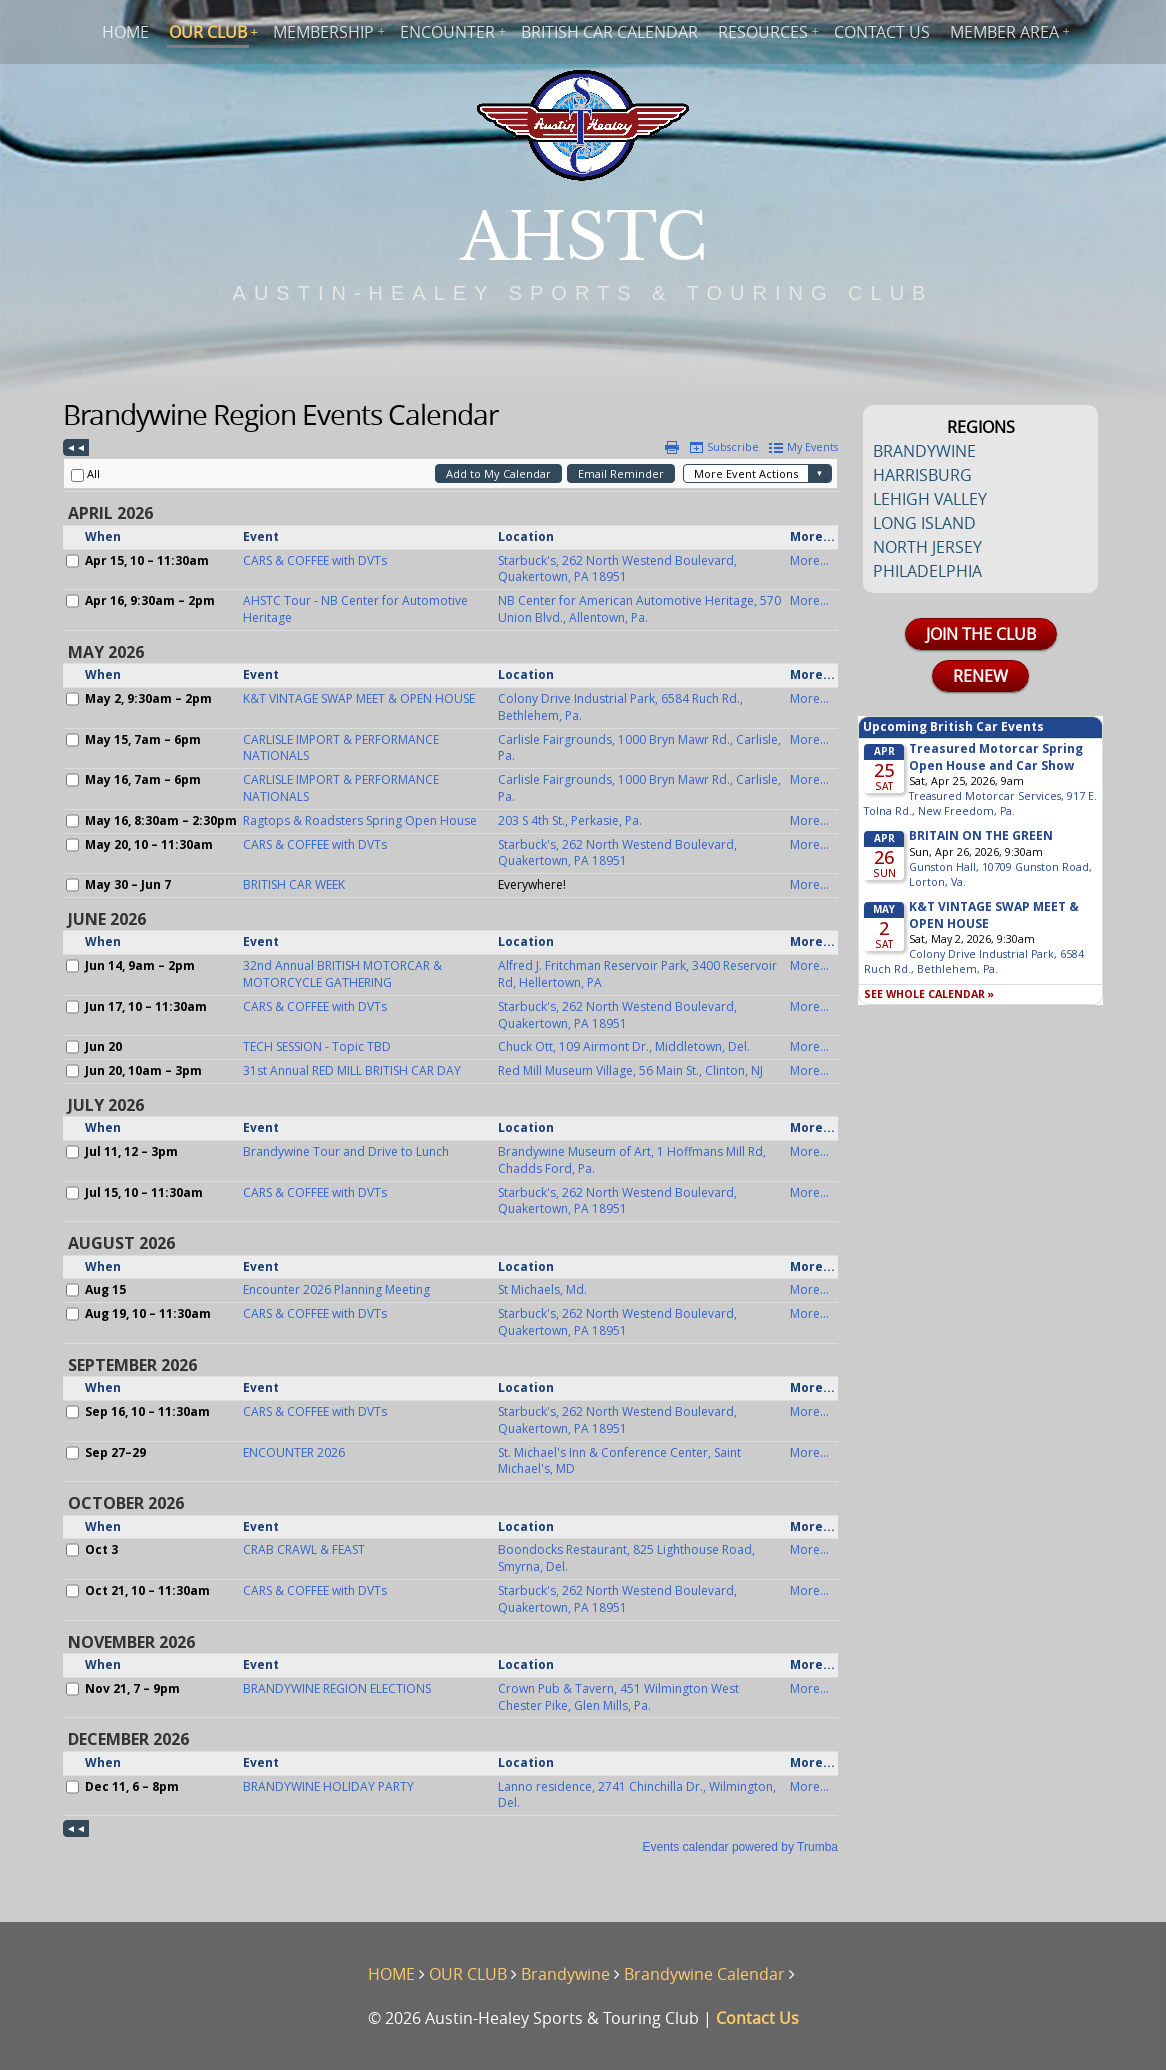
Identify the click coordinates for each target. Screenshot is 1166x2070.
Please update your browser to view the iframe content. (450, 1147)
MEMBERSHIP (323, 32)
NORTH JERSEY (927, 547)
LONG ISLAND (924, 523)
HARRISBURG (922, 475)
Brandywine (565, 1974)
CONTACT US (882, 32)
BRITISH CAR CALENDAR (609, 32)
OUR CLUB (208, 32)
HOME (125, 32)
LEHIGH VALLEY (930, 499)
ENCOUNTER (447, 32)
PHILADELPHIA (927, 571)
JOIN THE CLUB (981, 634)
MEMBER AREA (1004, 32)
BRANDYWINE (924, 451)
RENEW (980, 676)
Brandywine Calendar (704, 1974)
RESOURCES (763, 32)
